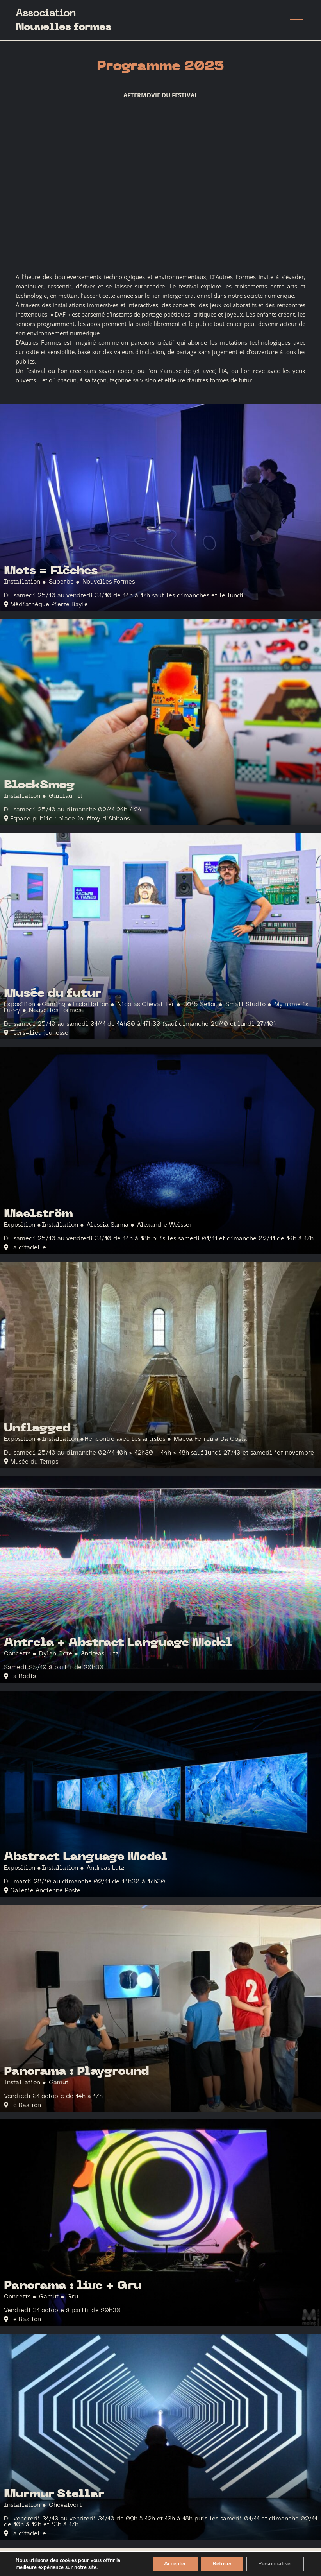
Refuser (222, 2563)
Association (63, 20)
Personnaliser (275, 2563)
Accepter (175, 2563)
